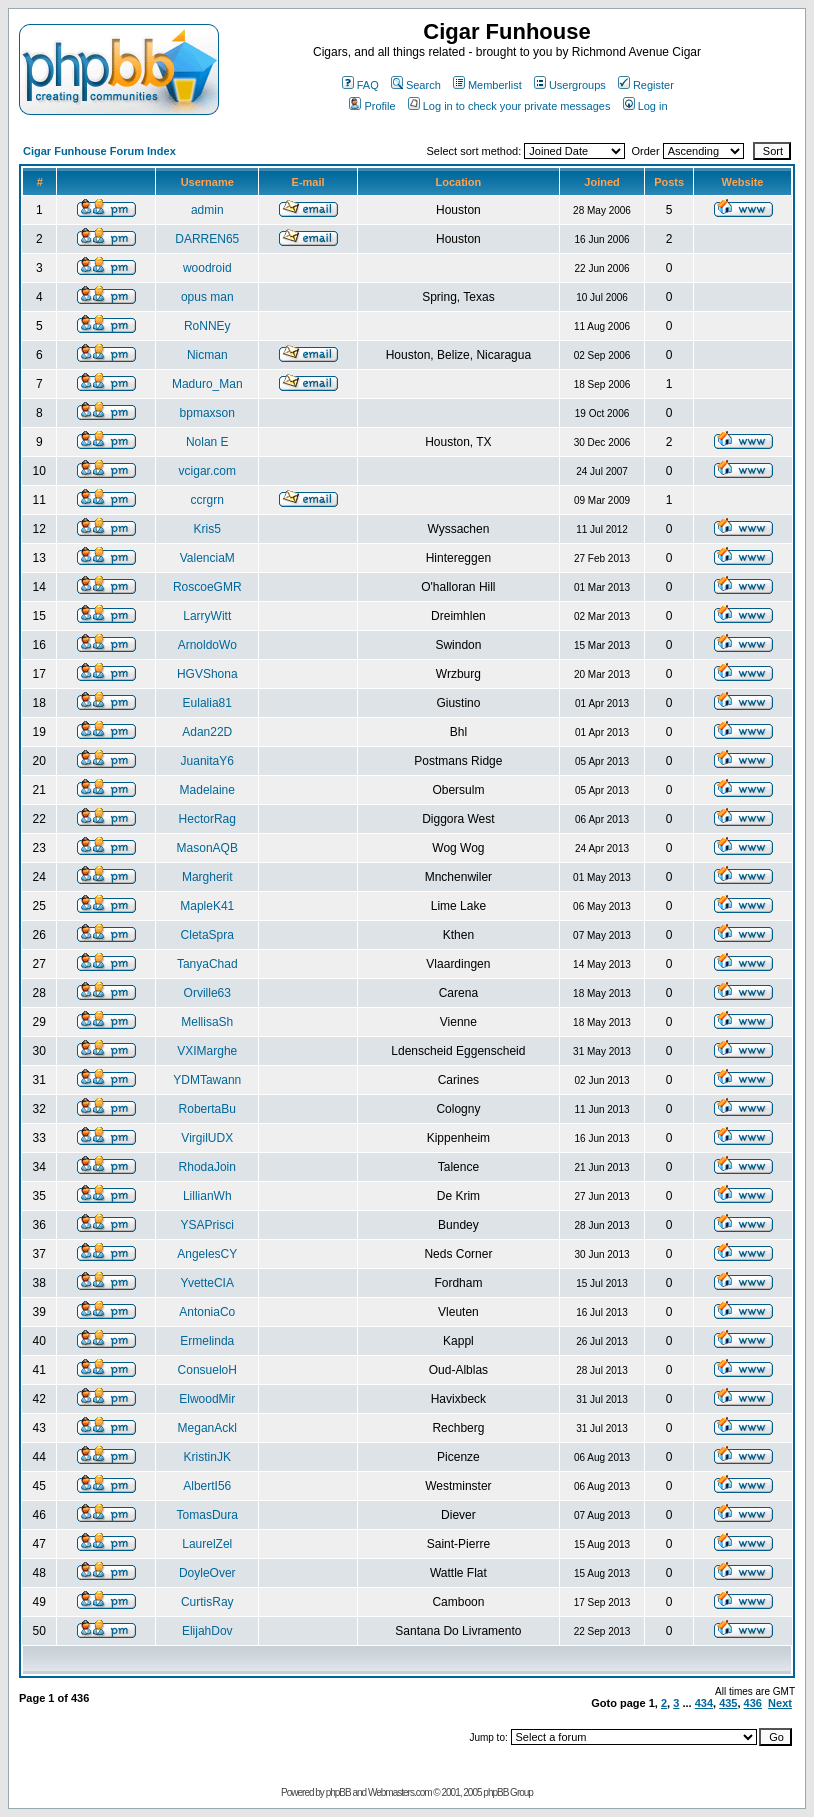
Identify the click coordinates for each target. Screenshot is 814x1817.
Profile (372, 106)
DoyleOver (207, 1573)
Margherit (207, 877)
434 (704, 1703)
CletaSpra (207, 935)
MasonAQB (207, 848)
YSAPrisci (207, 1225)
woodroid (207, 268)
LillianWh (207, 1196)
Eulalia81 (207, 703)
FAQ (360, 85)
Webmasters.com (400, 1792)
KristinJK (207, 1457)
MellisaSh (207, 1022)
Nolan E (207, 442)
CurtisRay (207, 1602)
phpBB (338, 1792)
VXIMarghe (207, 1051)
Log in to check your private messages (509, 106)
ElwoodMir (207, 1399)
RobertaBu (207, 1109)
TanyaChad (207, 964)
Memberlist (487, 85)
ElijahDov (207, 1631)
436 (753, 1703)
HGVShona (207, 674)
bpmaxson (207, 413)
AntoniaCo (207, 1312)
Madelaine (207, 790)
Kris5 (207, 529)
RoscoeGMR (207, 587)
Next (780, 1703)
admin (207, 210)
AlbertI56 (207, 1486)
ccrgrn (207, 500)
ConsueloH (207, 1370)
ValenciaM (207, 558)
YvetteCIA (207, 1283)
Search (416, 85)
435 (728, 1703)
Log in (645, 106)
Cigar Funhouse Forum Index (99, 151)
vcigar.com (207, 471)
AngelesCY (207, 1254)
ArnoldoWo (207, 645)
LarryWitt (207, 616)
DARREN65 (207, 239)
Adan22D (207, 732)
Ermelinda (207, 1341)
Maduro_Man (207, 384)
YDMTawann (207, 1080)
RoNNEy (207, 326)
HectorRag (207, 819)
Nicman (207, 355)
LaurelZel (207, 1544)
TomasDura (207, 1515)
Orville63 (207, 993)
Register (646, 85)
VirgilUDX (207, 1138)
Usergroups (570, 85)
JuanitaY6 (207, 761)
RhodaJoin (207, 1167)
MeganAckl (207, 1428)
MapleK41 (207, 906)
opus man (207, 297)
